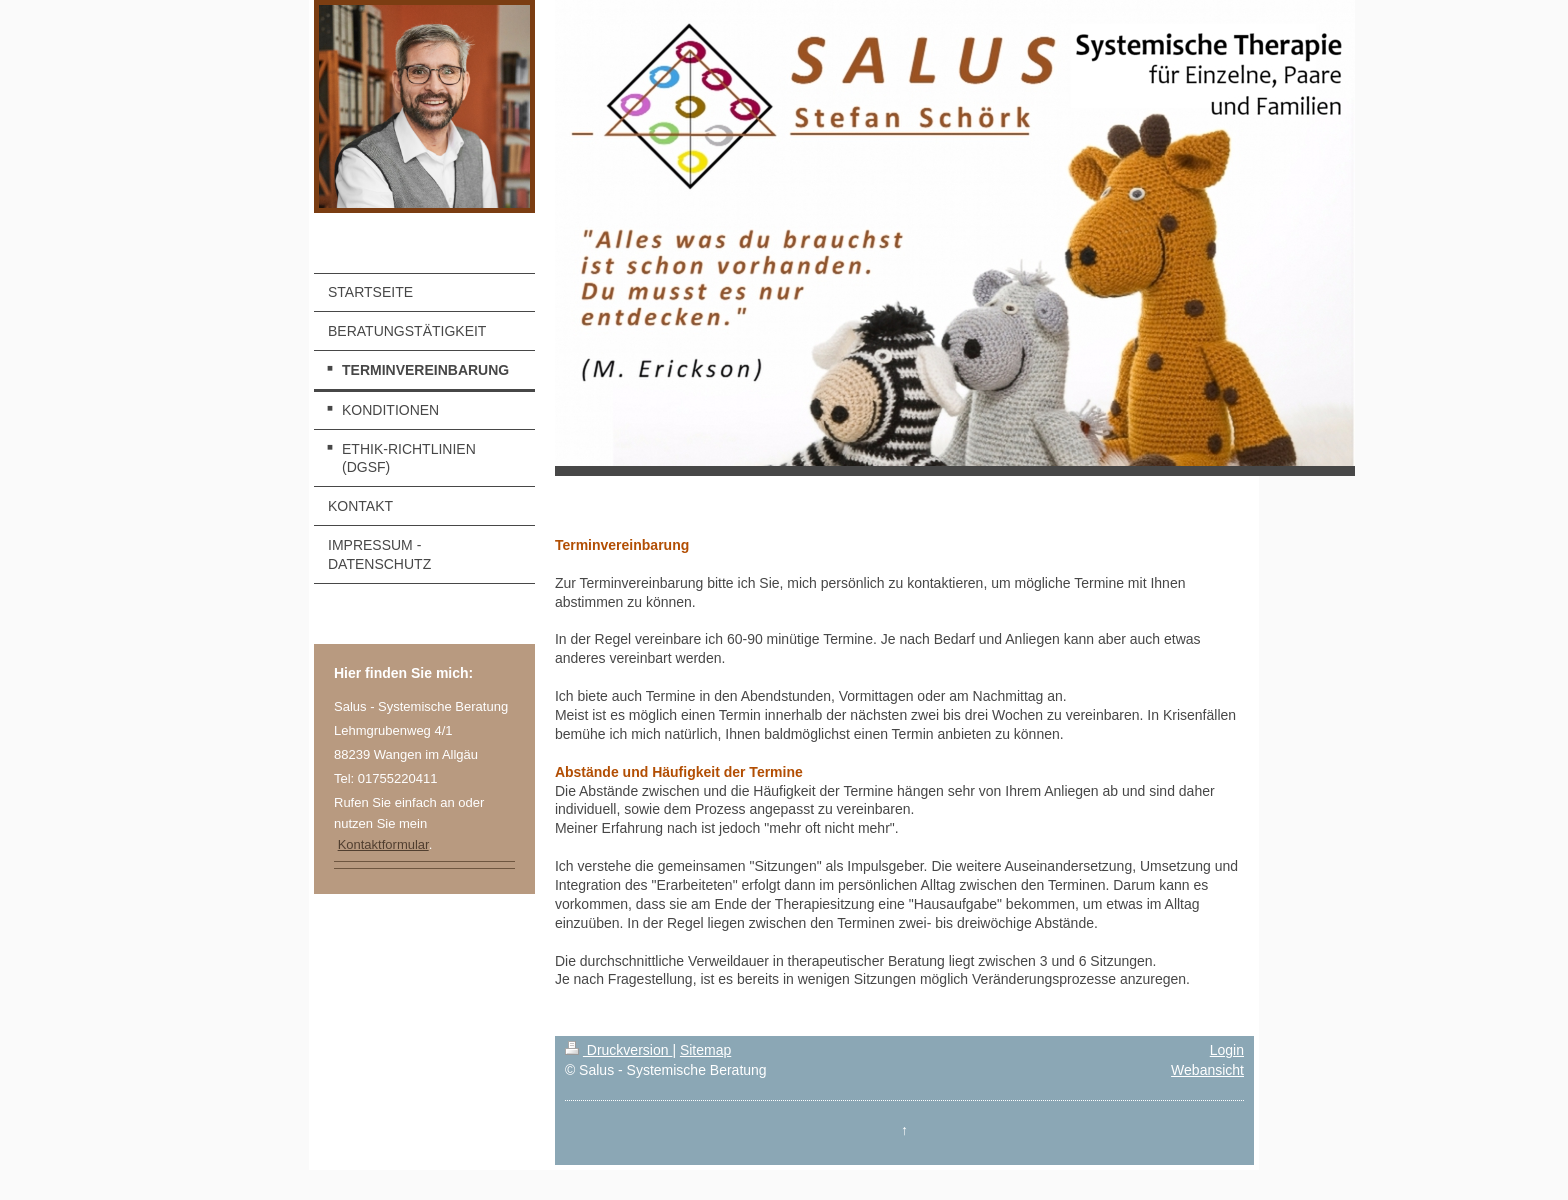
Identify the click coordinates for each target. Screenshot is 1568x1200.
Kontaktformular (383, 844)
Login (1227, 1050)
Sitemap (705, 1050)
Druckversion (618, 1050)
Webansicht (1207, 1070)
